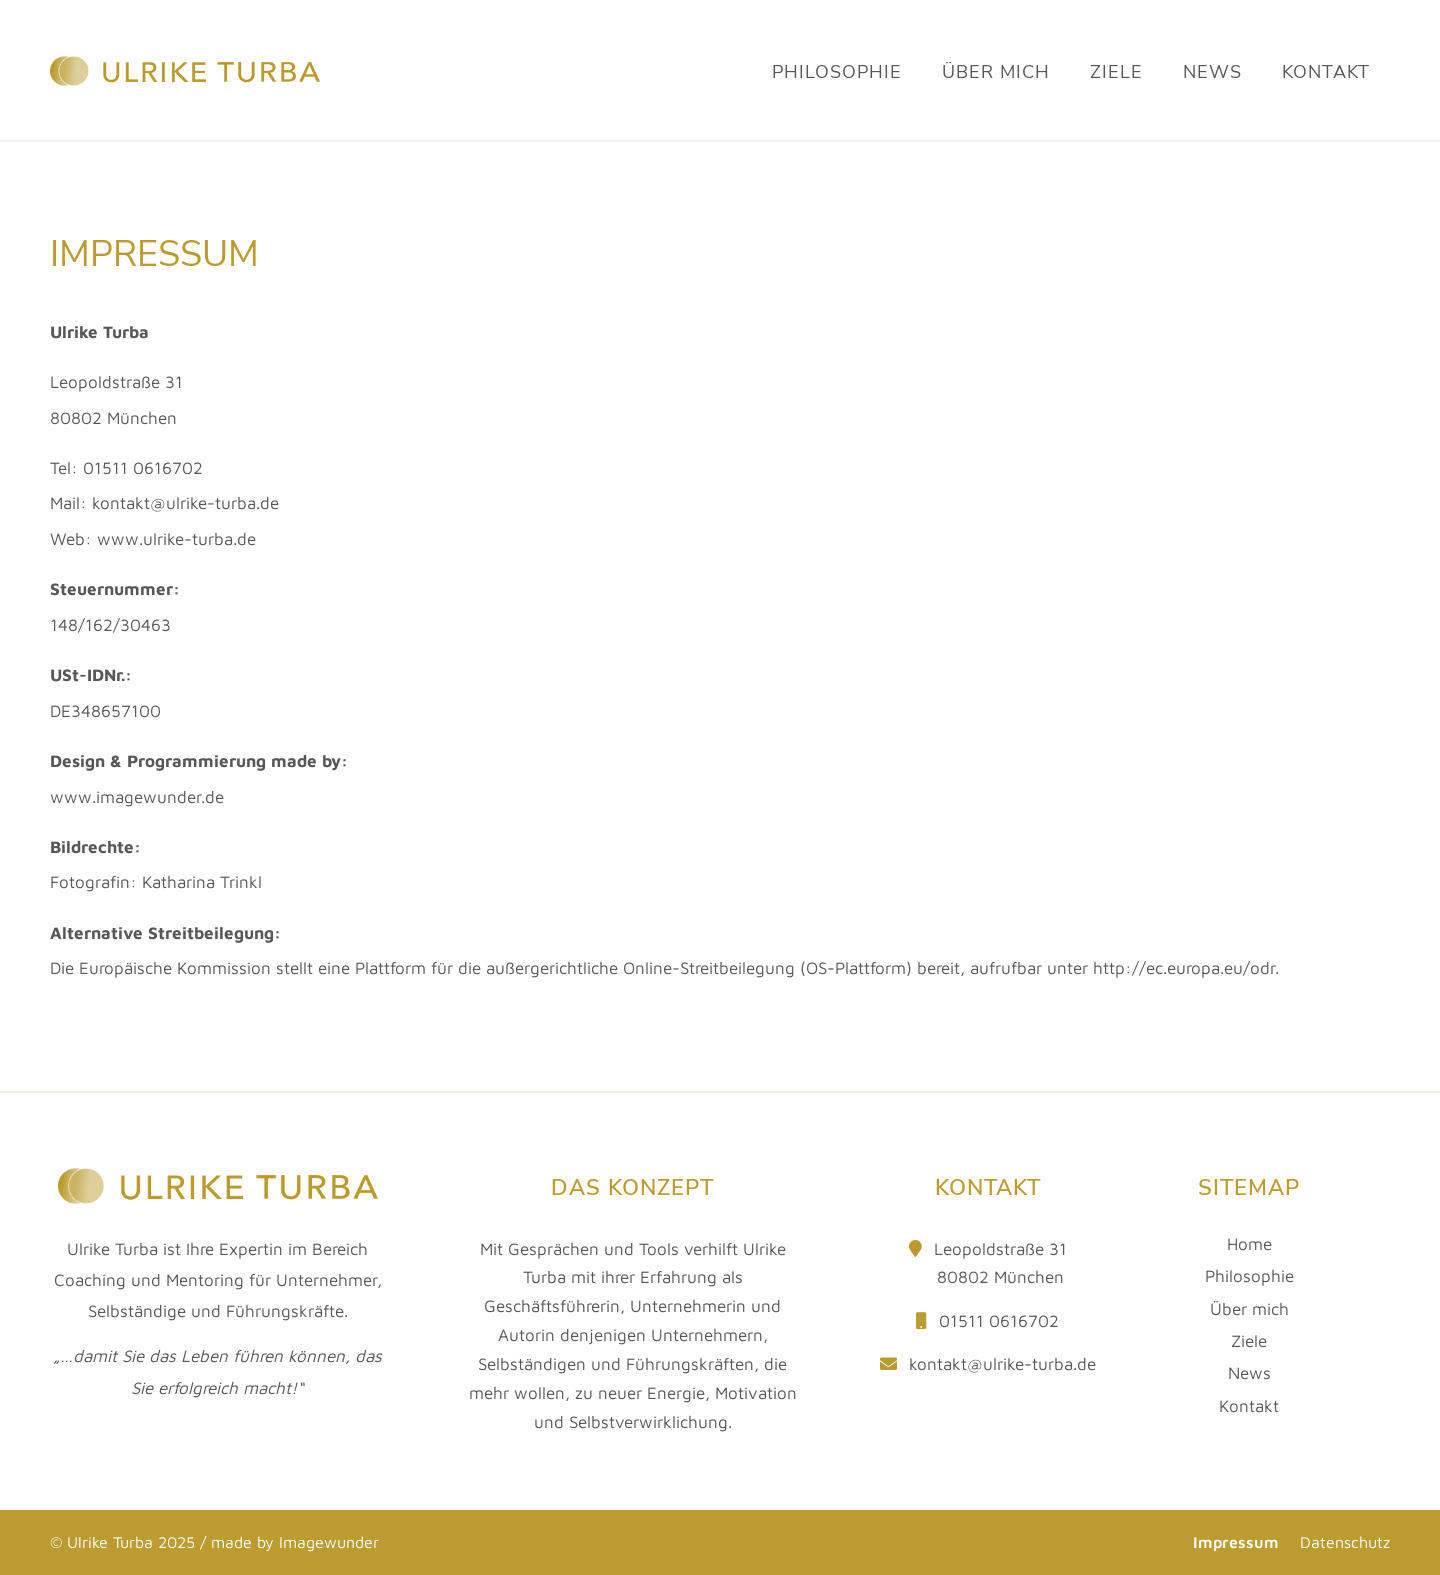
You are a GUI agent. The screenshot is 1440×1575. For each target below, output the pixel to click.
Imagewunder (329, 1542)
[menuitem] (837, 99)
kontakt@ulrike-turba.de (1002, 1364)
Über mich (1249, 1309)
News (1249, 1373)
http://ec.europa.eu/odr (1184, 968)
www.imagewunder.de (137, 797)
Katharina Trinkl (202, 882)
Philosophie (1249, 1276)
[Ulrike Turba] (185, 126)
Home (1249, 1244)
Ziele (1249, 1341)
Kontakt (1249, 1406)
